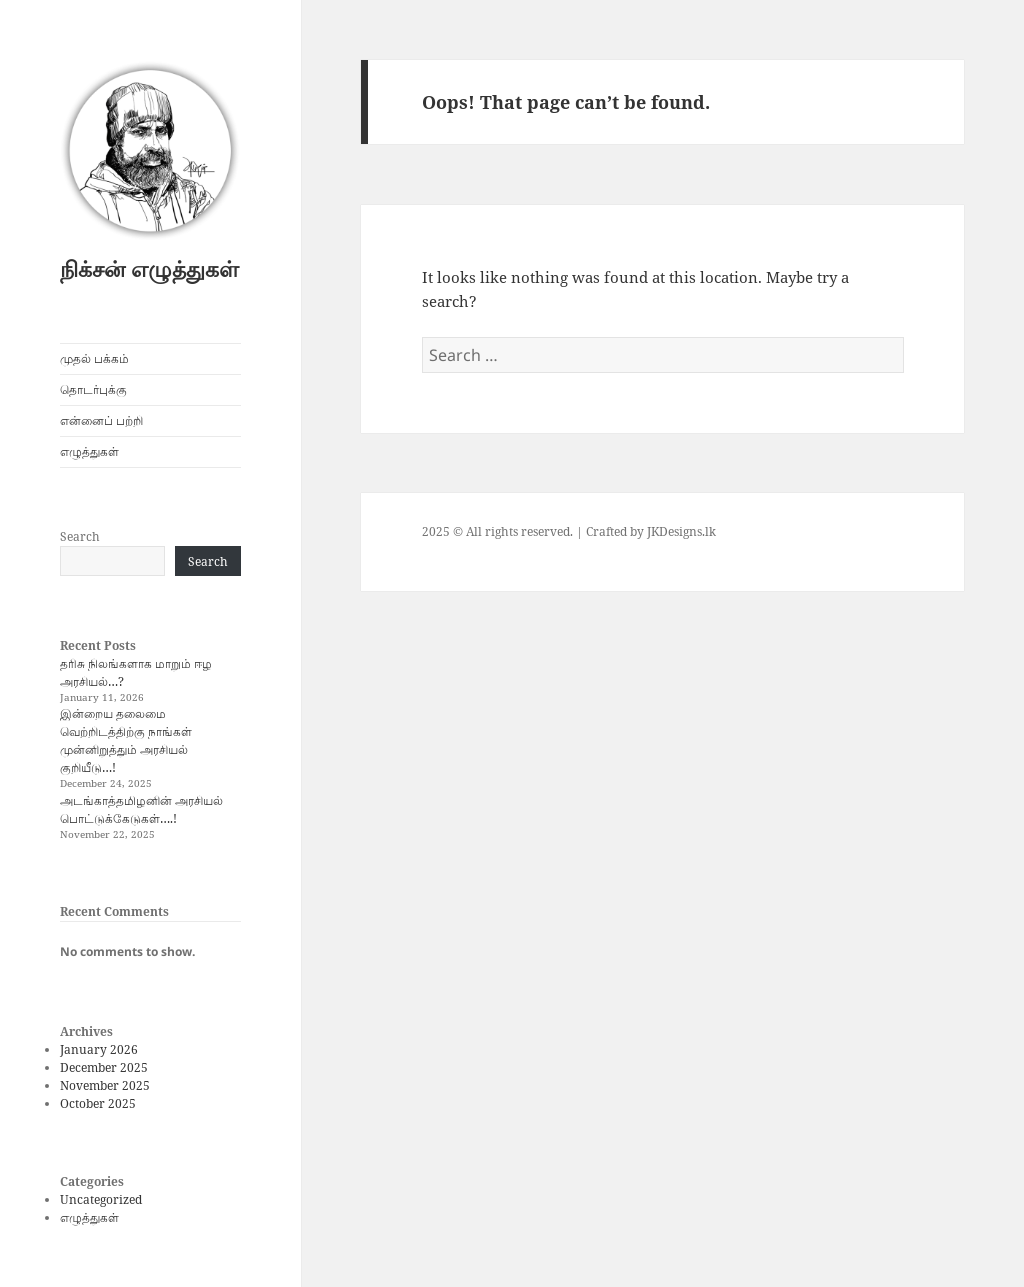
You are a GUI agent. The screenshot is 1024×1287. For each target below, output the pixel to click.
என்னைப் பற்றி (101, 420)
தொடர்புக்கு (93, 389)
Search (80, 536)
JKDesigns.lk (681, 531)
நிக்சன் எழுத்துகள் (149, 268)
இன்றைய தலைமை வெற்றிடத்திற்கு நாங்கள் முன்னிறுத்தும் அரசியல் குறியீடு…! (126, 740)
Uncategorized (101, 1199)
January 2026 (99, 1049)
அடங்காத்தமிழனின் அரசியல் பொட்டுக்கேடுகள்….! (141, 809)
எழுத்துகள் (89, 451)
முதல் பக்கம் (94, 358)
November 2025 (105, 1085)
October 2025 (98, 1103)
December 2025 (104, 1067)
